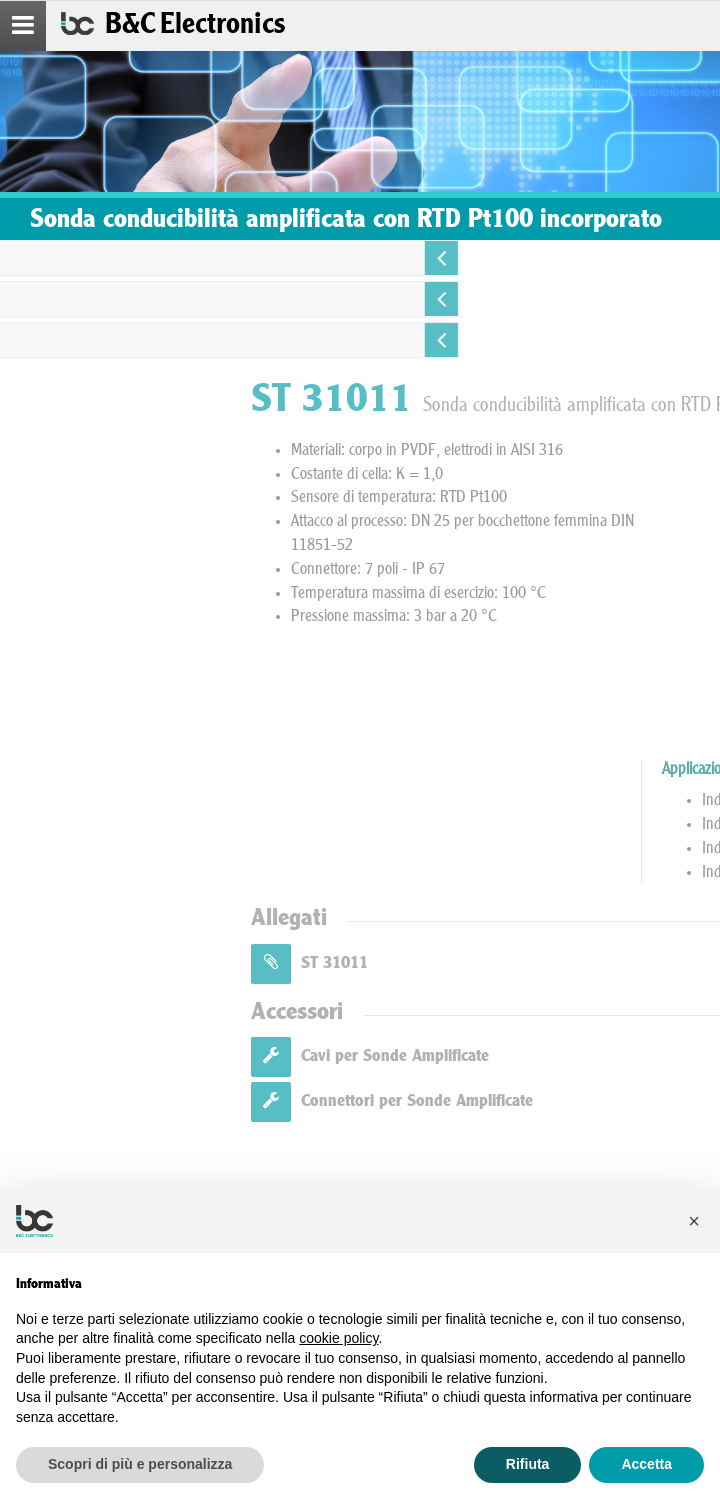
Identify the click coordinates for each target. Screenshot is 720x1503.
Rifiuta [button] (528, 1464)
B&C (195, 26)
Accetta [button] (646, 1464)
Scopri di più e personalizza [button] (140, 1464)
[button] (694, 1221)
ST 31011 (559, 963)
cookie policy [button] (338, 1338)
